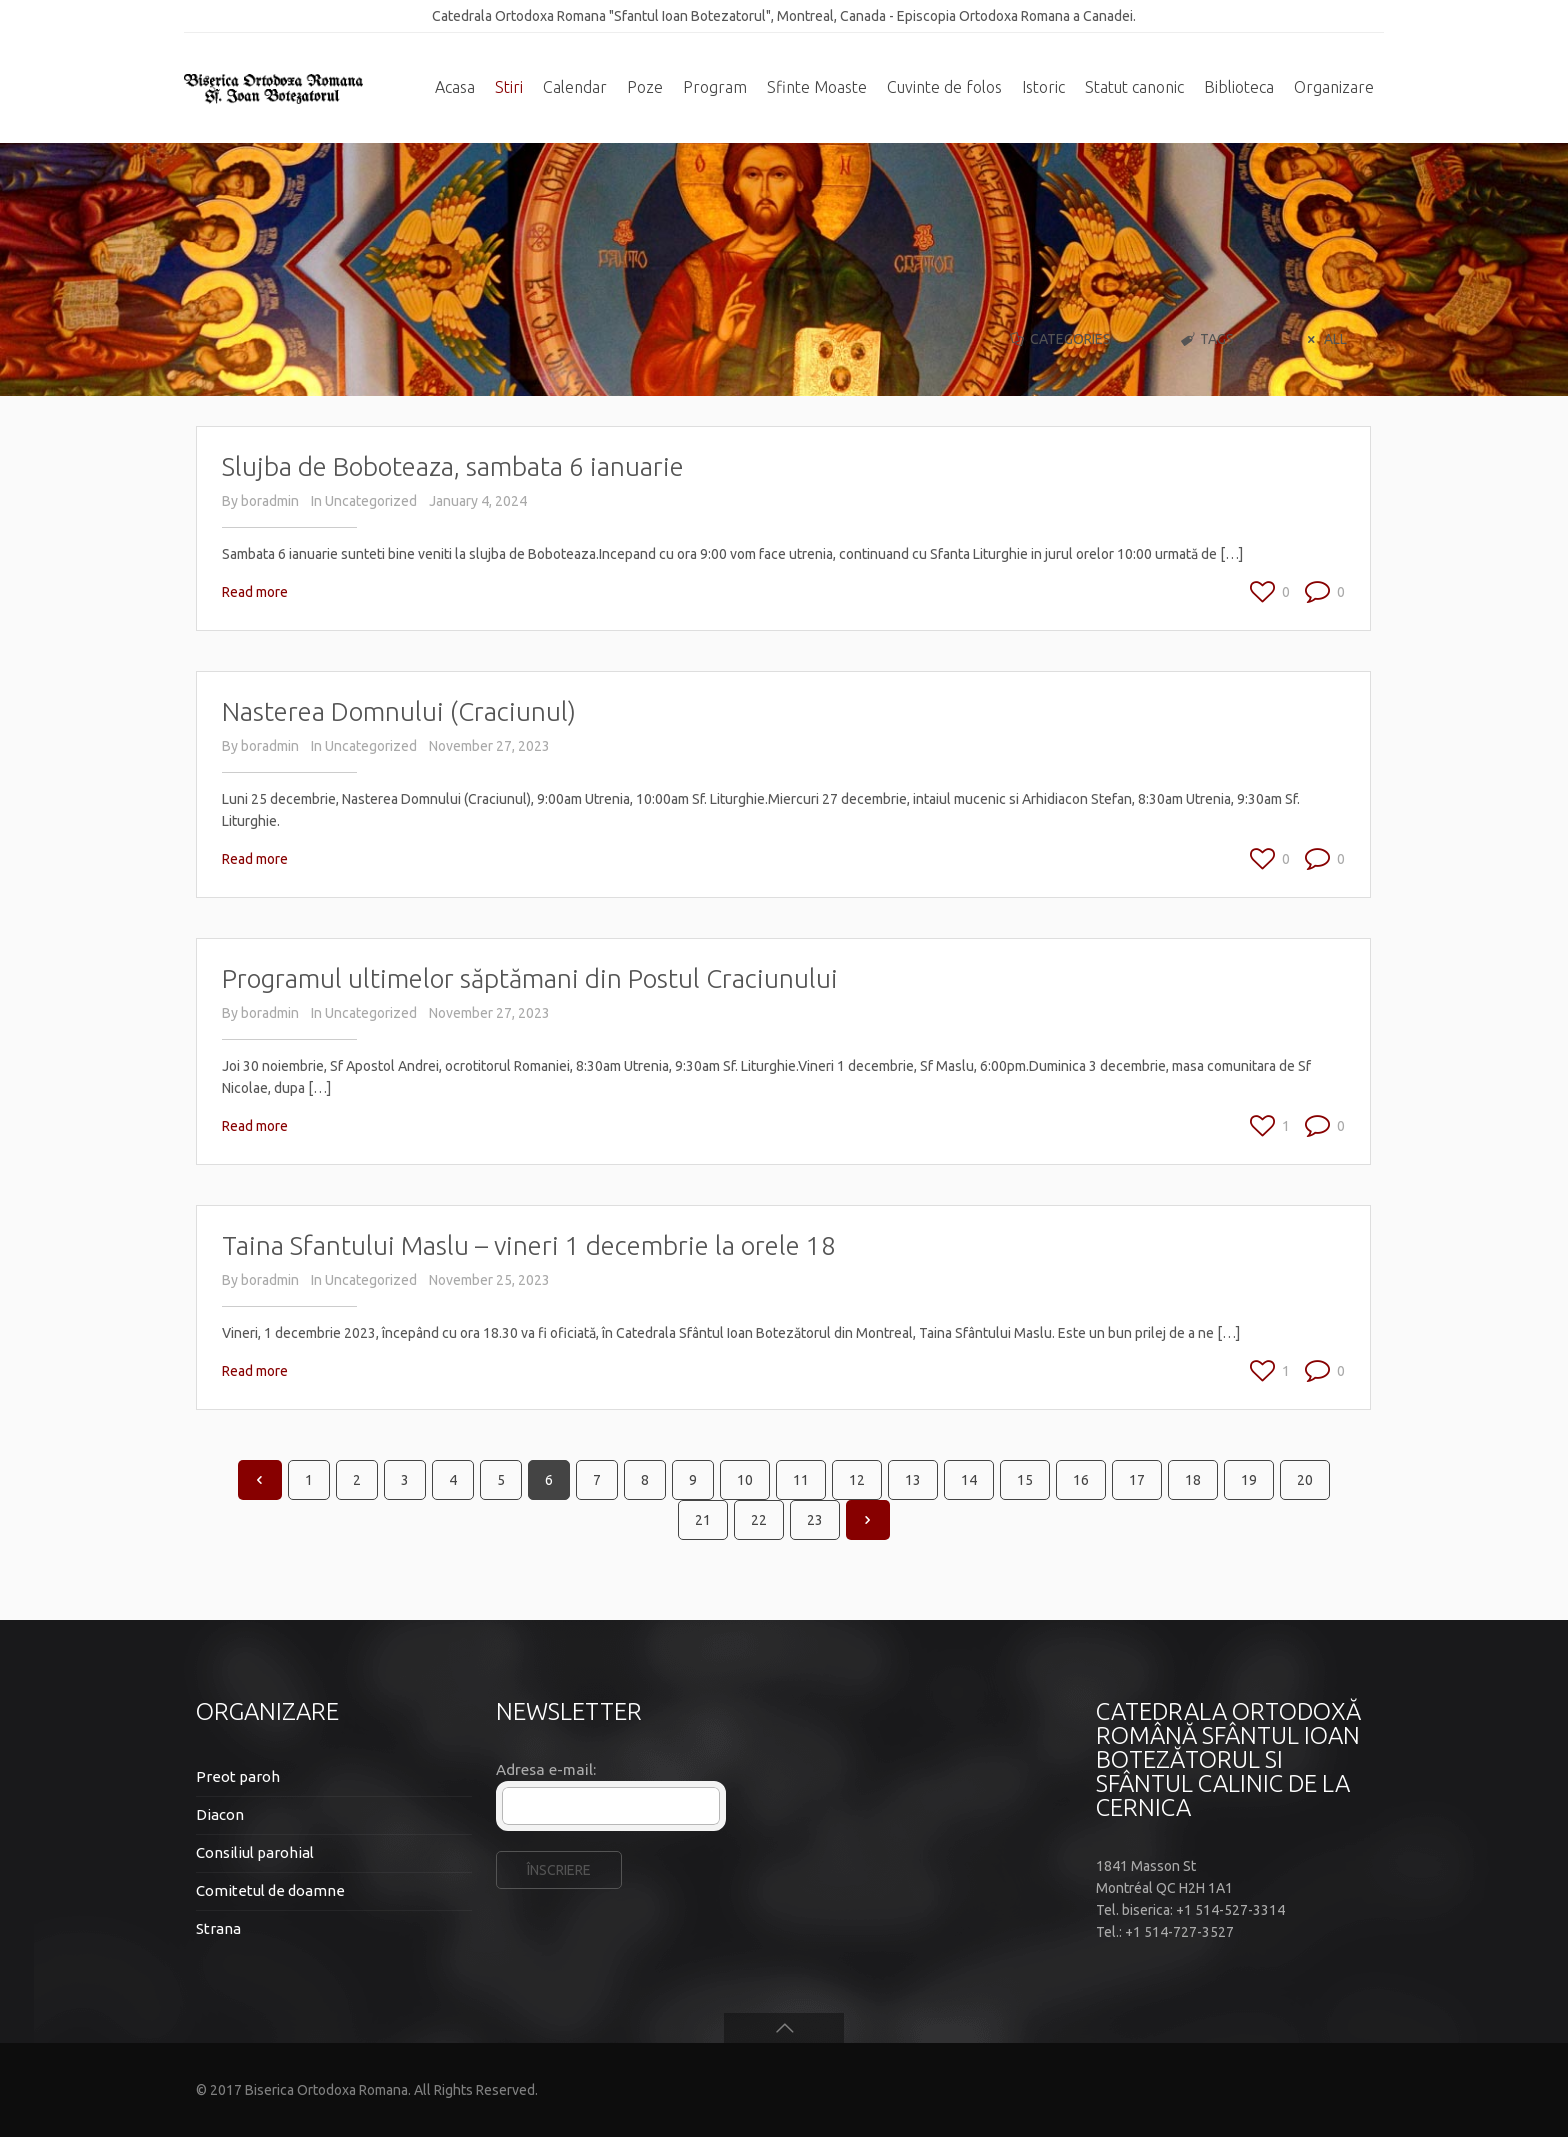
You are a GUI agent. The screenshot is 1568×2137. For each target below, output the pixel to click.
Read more (255, 592)
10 (745, 1480)
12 (857, 1480)
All (1324, 339)
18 (1193, 1480)
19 (1249, 1480)
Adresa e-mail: (546, 1769)
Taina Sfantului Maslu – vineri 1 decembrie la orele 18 (529, 1245)
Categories (1059, 339)
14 (969, 1480)
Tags (1206, 339)
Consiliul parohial (255, 1852)
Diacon (220, 1814)
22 (759, 1520)
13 (913, 1480)
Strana (218, 1928)
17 (1137, 1480)
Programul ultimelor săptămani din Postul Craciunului (530, 978)
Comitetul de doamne (270, 1890)
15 (1025, 1480)
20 (1305, 1480)
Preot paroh (238, 1776)
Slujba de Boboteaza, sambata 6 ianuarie (453, 466)
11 (801, 1480)
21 (703, 1520)
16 (1081, 1480)
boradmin (270, 501)
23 (815, 1520)
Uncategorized (371, 501)
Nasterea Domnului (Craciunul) (399, 711)
